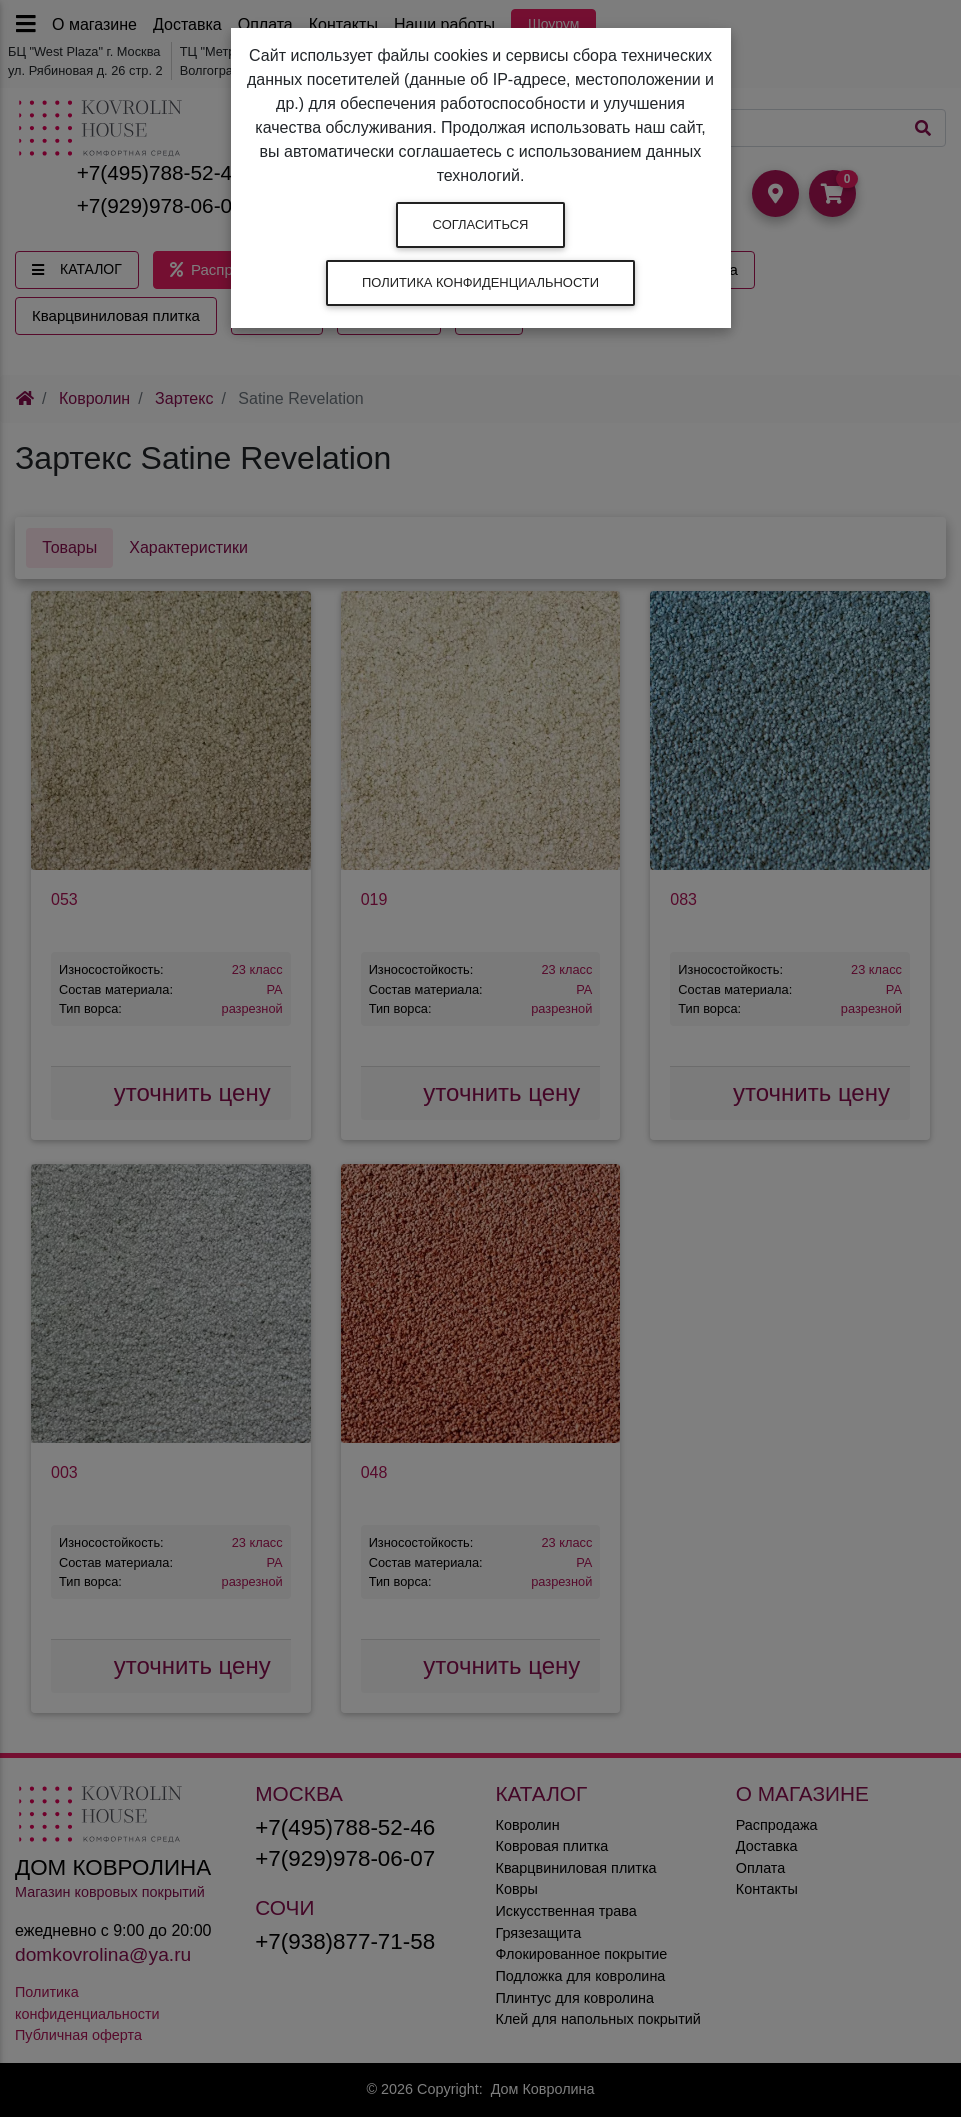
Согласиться (481, 224)
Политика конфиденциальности (480, 282)
